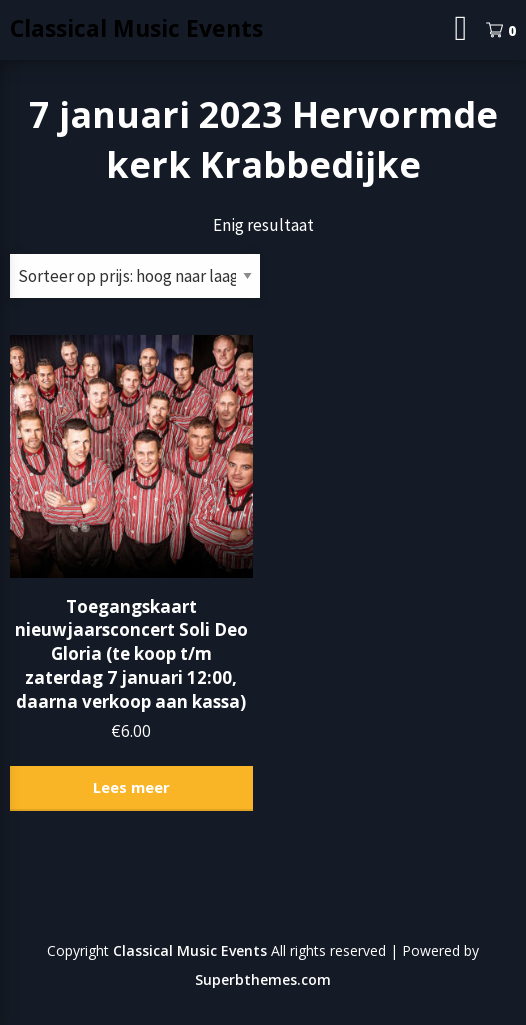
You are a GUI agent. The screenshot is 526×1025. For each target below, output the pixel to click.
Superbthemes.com (263, 979)
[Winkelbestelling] (135, 276)
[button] (131, 456)
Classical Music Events (136, 28)
